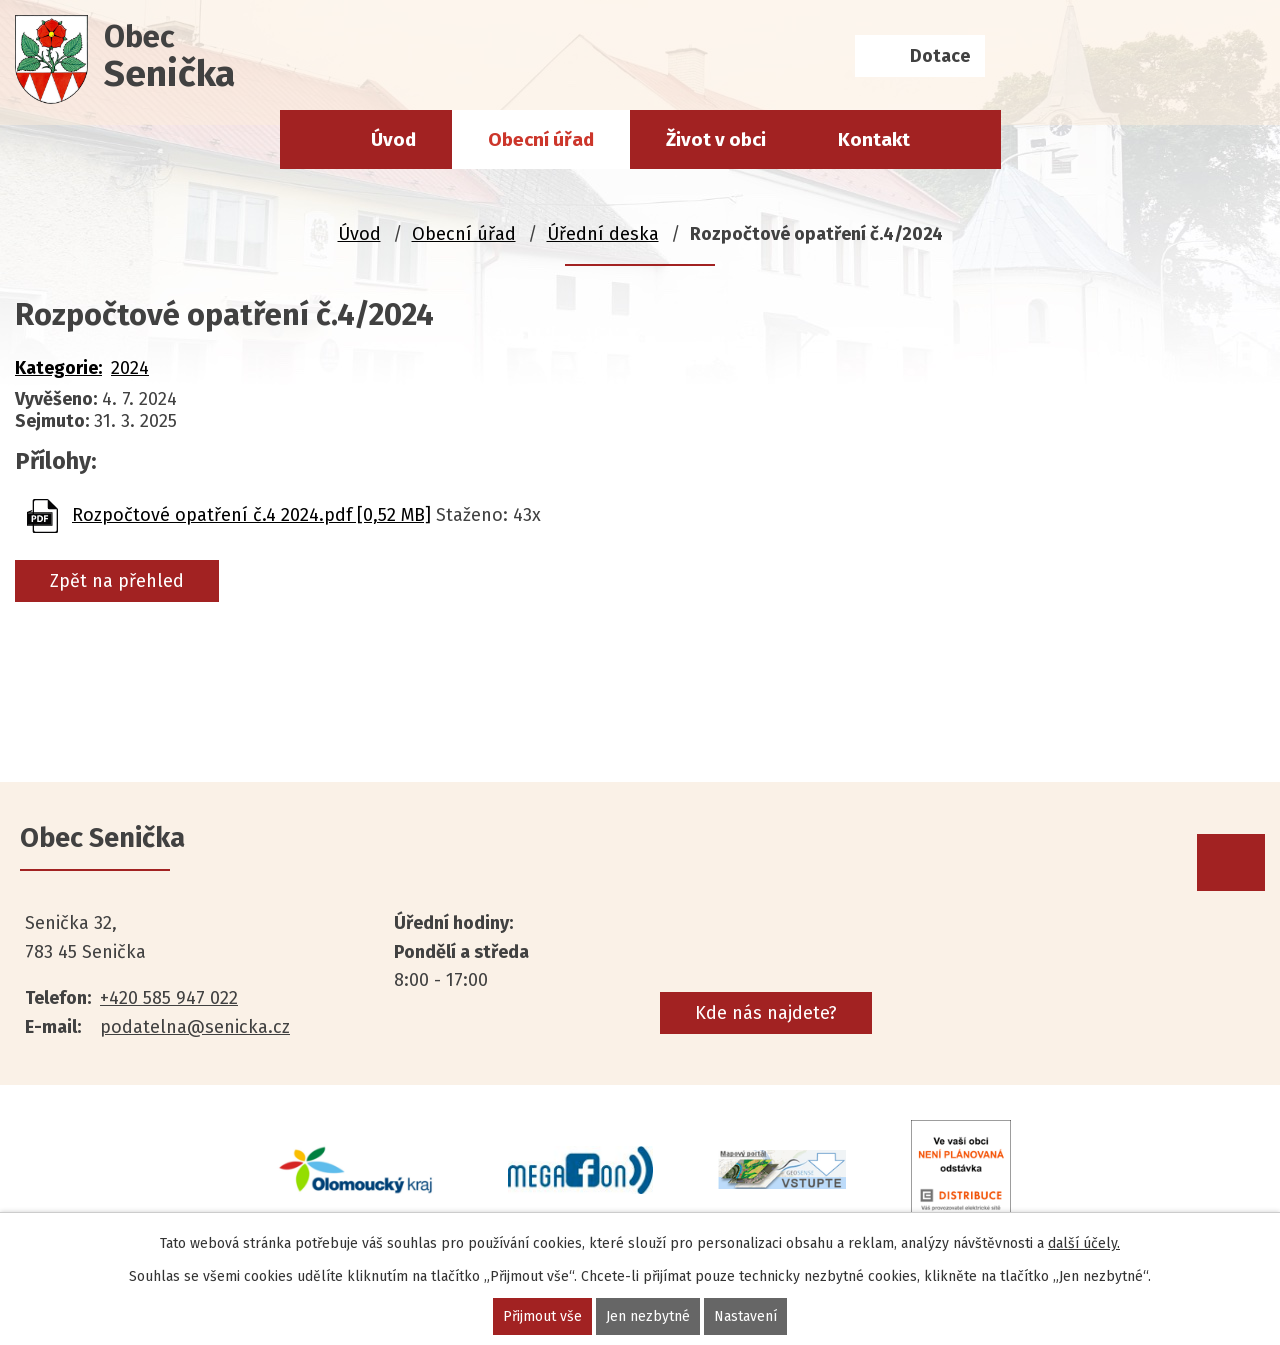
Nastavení (745, 1316)
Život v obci (716, 139)
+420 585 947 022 (169, 998)
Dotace (940, 56)
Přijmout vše (542, 1316)
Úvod (393, 139)
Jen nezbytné (648, 1316)
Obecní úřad (541, 139)
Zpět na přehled (117, 581)
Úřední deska (603, 234)
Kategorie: (58, 368)
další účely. (1084, 1243)
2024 (130, 368)
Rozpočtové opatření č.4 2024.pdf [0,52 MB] (251, 515)
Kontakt (874, 139)
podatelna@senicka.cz (195, 1027)
